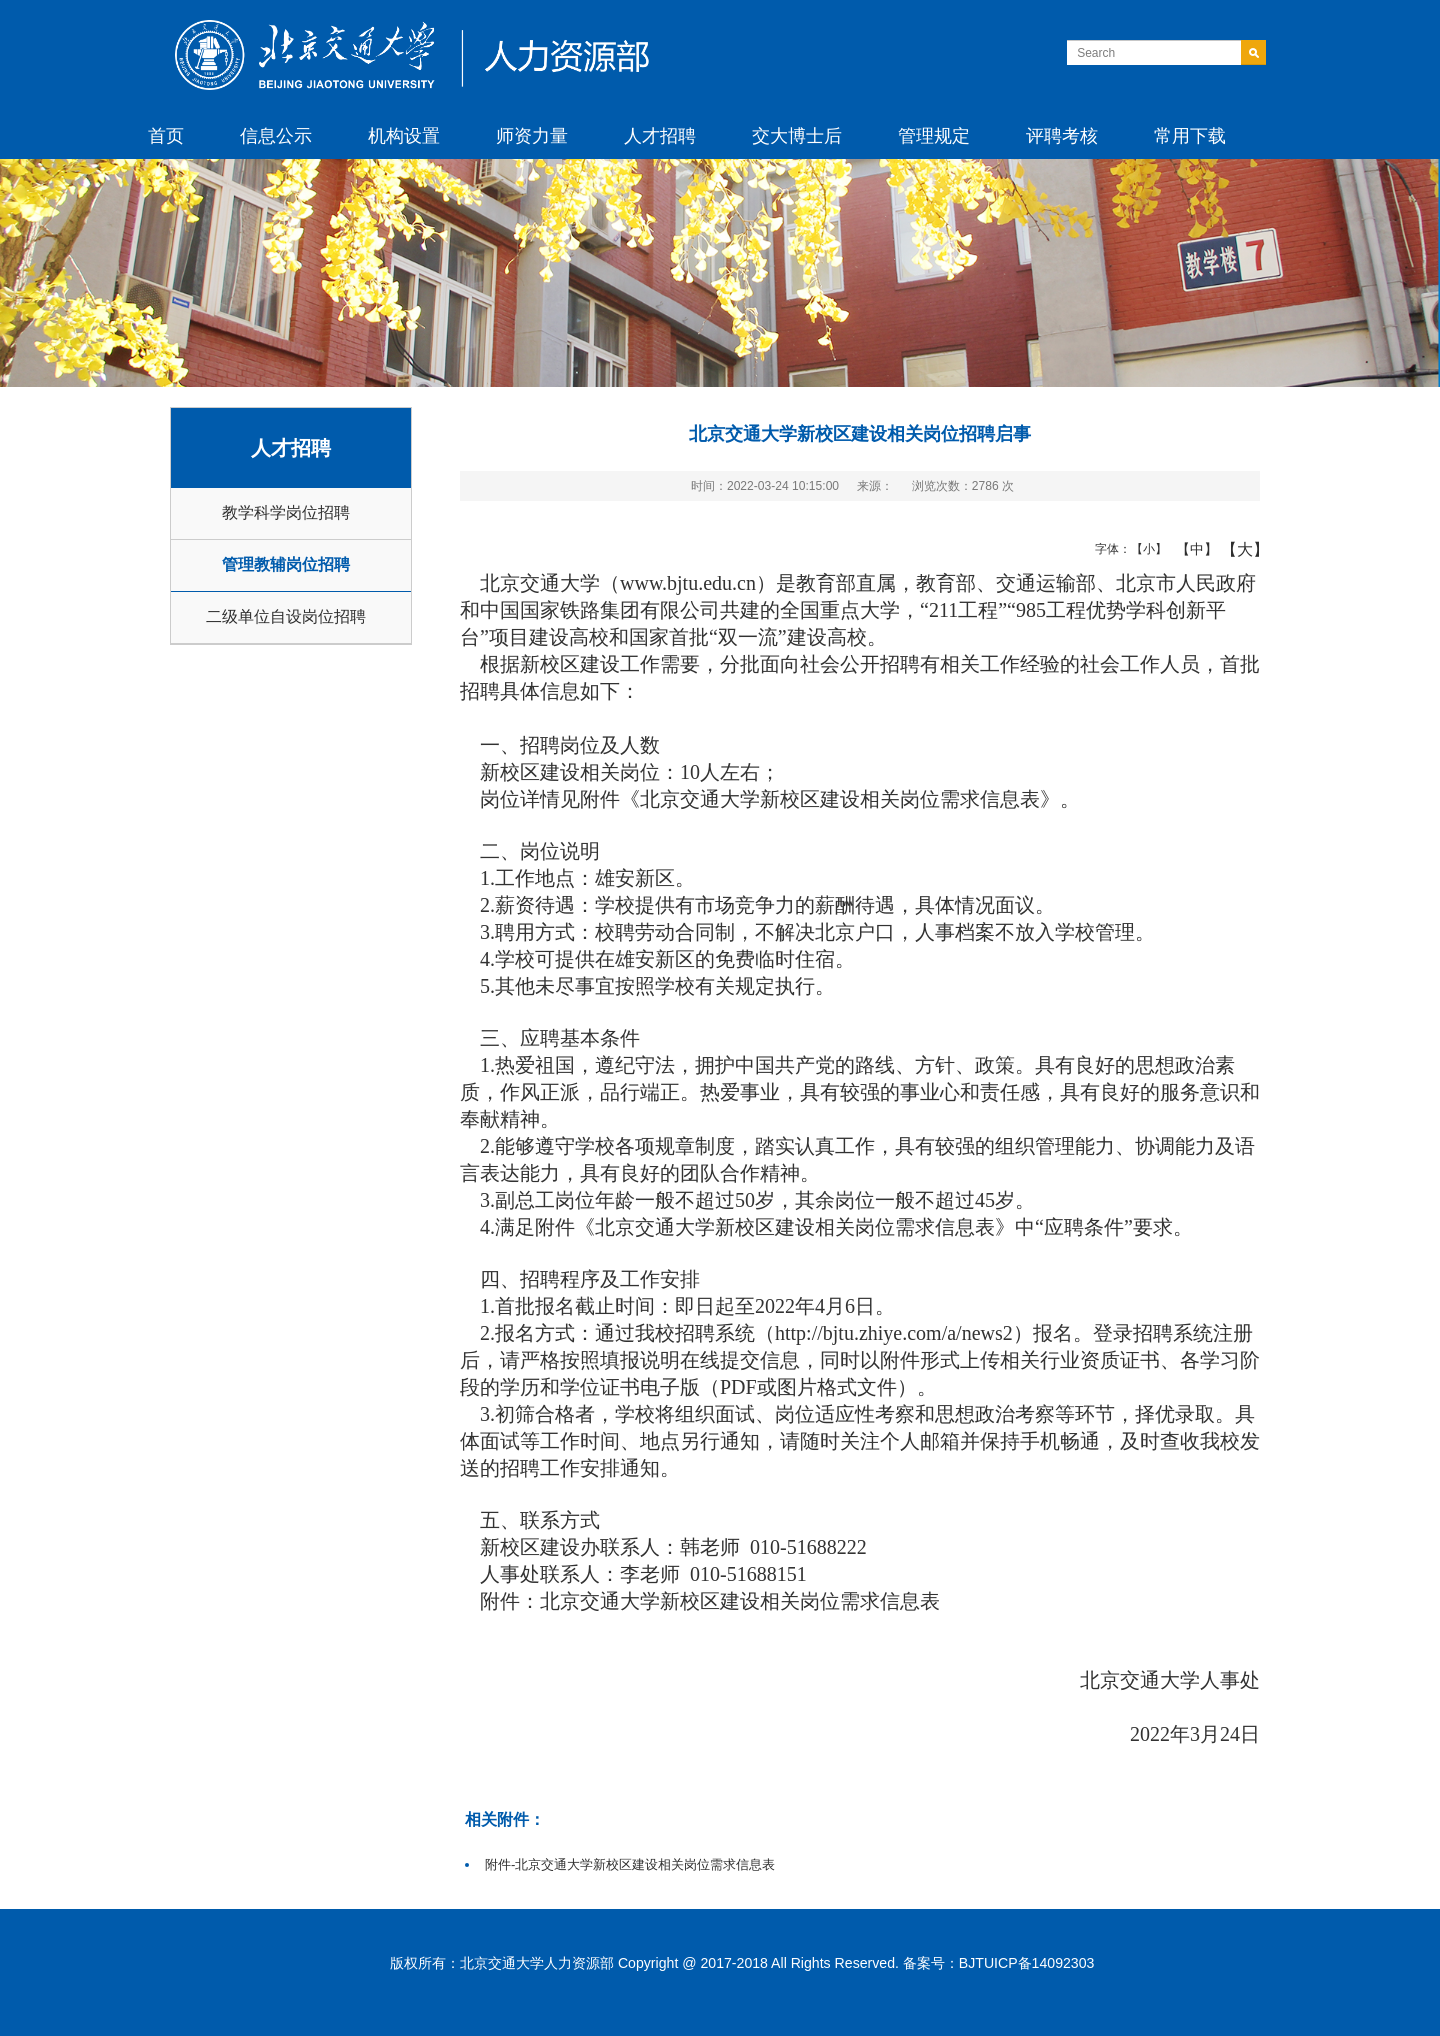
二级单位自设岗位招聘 (286, 616)
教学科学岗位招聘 (286, 512)
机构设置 (404, 136)
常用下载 (1190, 136)
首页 (166, 136)
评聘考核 (1062, 136)
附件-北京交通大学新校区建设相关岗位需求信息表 (630, 1864)
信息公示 (276, 136)
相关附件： (505, 1819)
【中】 (1189, 549)
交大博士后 (797, 136)
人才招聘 (660, 136)
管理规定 (934, 136)
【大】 (1234, 549)
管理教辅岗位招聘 (286, 564)
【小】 (1144, 549)
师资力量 (532, 136)
